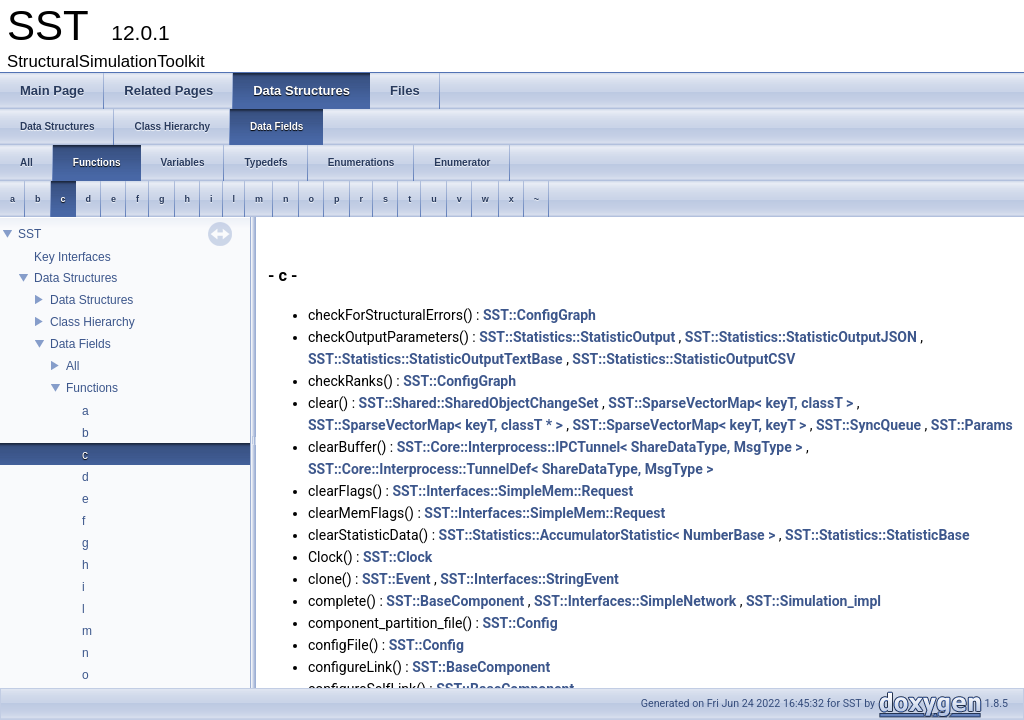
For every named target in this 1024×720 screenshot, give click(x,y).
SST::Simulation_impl (813, 601)
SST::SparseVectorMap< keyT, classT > (730, 403)
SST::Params (972, 425)
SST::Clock (397, 557)
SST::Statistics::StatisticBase (877, 535)
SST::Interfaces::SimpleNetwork (635, 601)
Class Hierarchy (92, 322)
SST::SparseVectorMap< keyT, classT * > (435, 425)
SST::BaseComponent (455, 601)
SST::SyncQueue (868, 425)
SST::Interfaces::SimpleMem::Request (512, 491)
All (72, 366)
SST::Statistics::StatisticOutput (577, 337)
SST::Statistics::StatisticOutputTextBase (435, 359)
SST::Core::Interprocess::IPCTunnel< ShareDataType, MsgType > (600, 447)
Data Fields (80, 344)
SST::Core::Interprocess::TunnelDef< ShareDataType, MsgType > (510, 469)
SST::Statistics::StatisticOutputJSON (801, 337)
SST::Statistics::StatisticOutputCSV (683, 359)
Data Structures (75, 278)
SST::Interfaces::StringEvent (529, 579)
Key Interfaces (72, 257)
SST (29, 234)
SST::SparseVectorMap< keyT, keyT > (689, 425)
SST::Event (396, 579)
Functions (92, 388)
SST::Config (519, 623)
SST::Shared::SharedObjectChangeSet (479, 403)
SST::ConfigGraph (539, 315)
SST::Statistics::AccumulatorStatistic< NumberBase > (607, 535)
